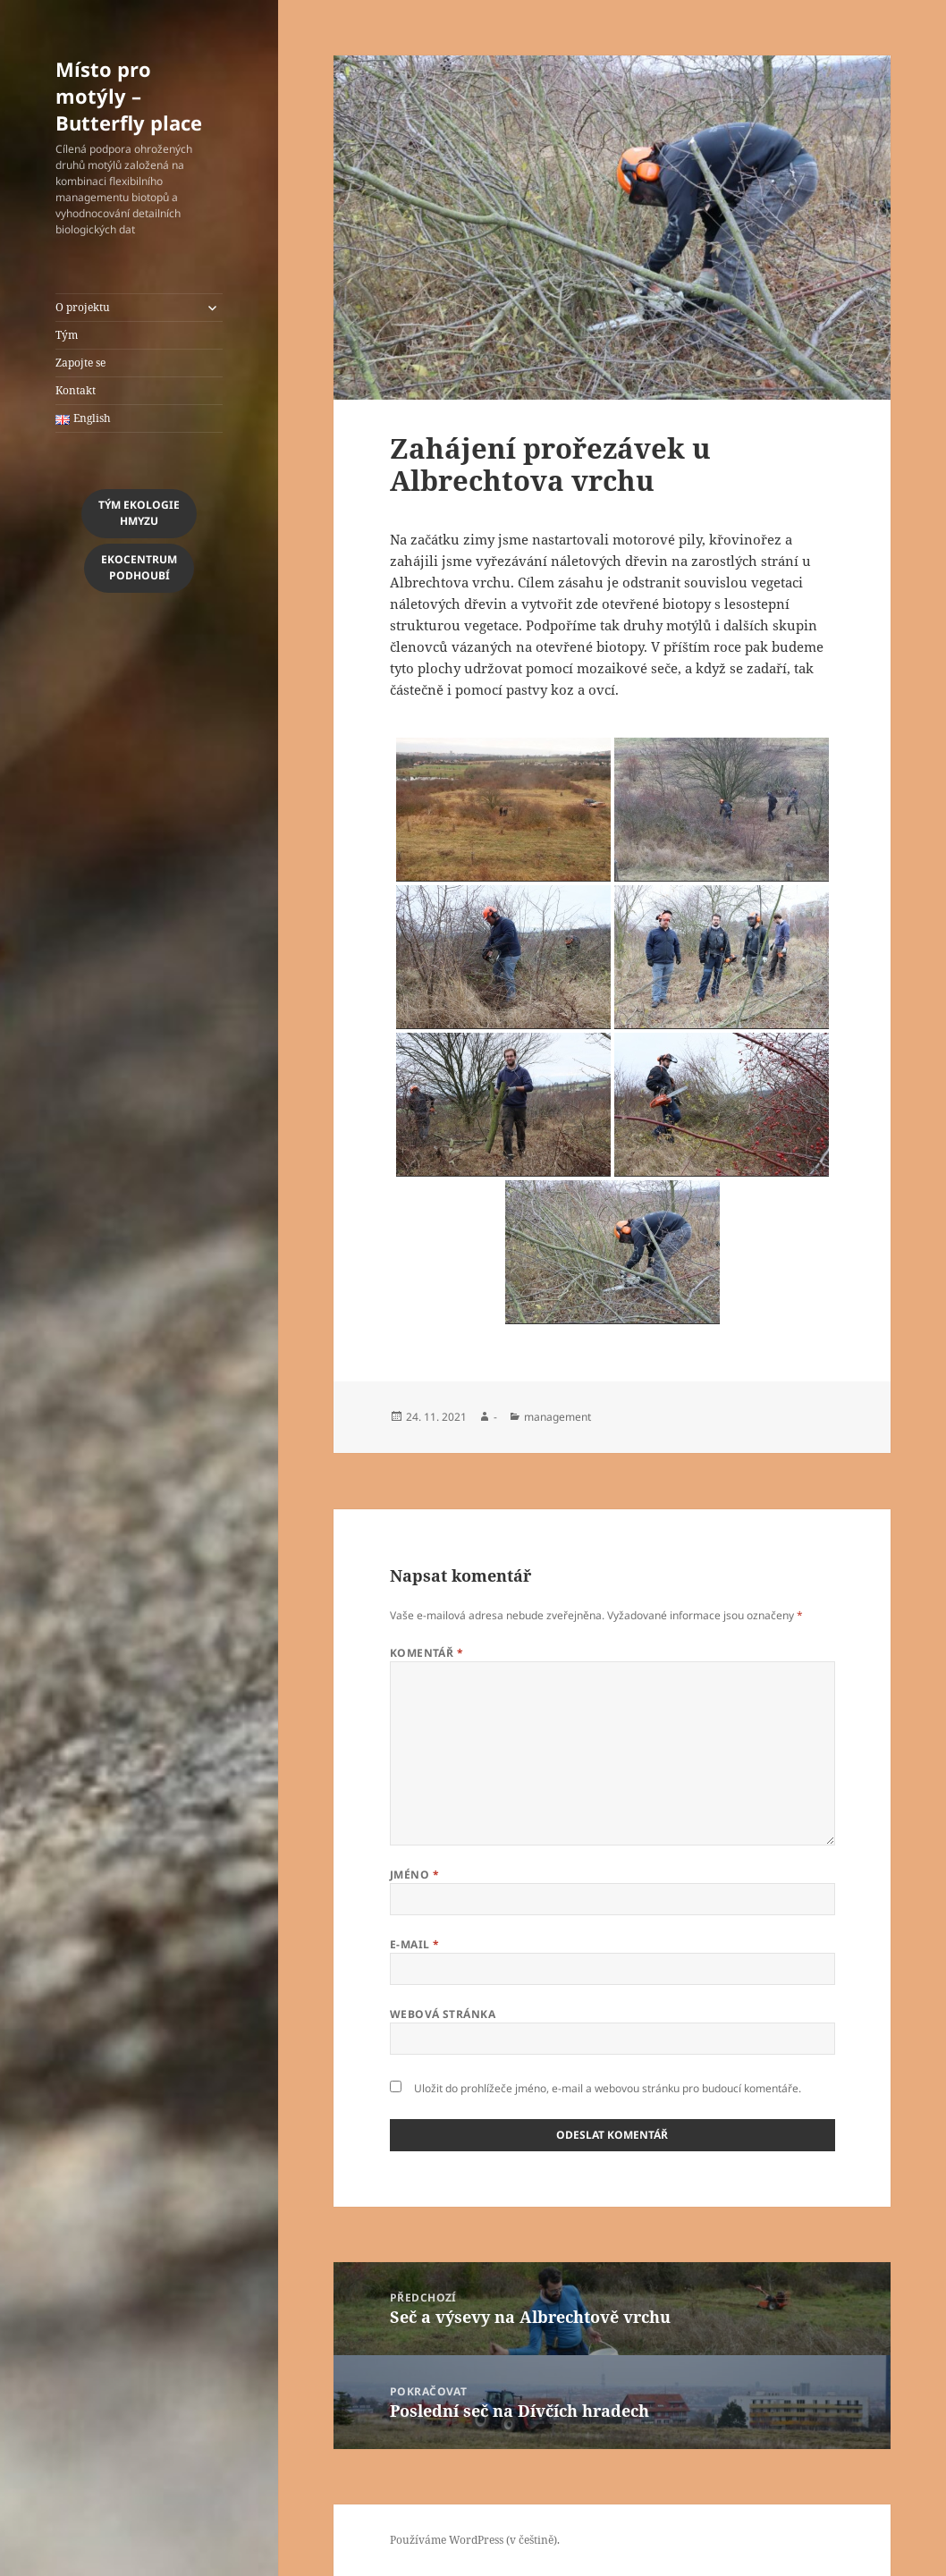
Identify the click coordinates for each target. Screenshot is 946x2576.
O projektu (82, 307)
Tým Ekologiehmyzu (139, 512)
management (557, 1416)
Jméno (414, 1874)
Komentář (427, 1652)
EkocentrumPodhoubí (139, 567)
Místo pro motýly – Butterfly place (128, 95)
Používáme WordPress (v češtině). (475, 2539)
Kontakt (75, 390)
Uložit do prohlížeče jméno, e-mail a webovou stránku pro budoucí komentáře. (607, 2088)
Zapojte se (80, 362)
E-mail (415, 1944)
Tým (66, 334)
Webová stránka (443, 2014)
